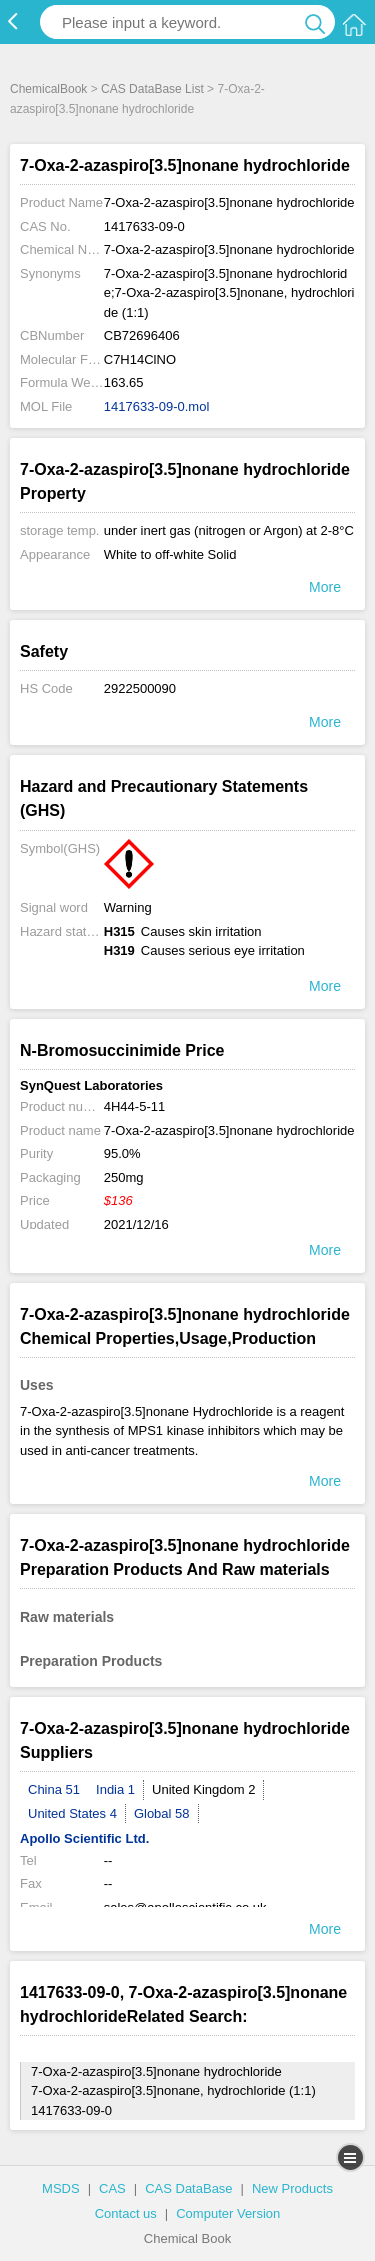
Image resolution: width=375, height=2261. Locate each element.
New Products (292, 2188)
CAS (112, 2188)
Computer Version (228, 2213)
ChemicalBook (48, 89)
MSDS (61, 2188)
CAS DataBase (188, 2188)
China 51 (54, 1789)
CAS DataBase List (152, 89)
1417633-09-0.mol (157, 406)
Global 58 (162, 1813)
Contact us (126, 2213)
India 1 (115, 1789)
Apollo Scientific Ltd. (84, 1838)
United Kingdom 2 (203, 1789)
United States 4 (72, 1813)
